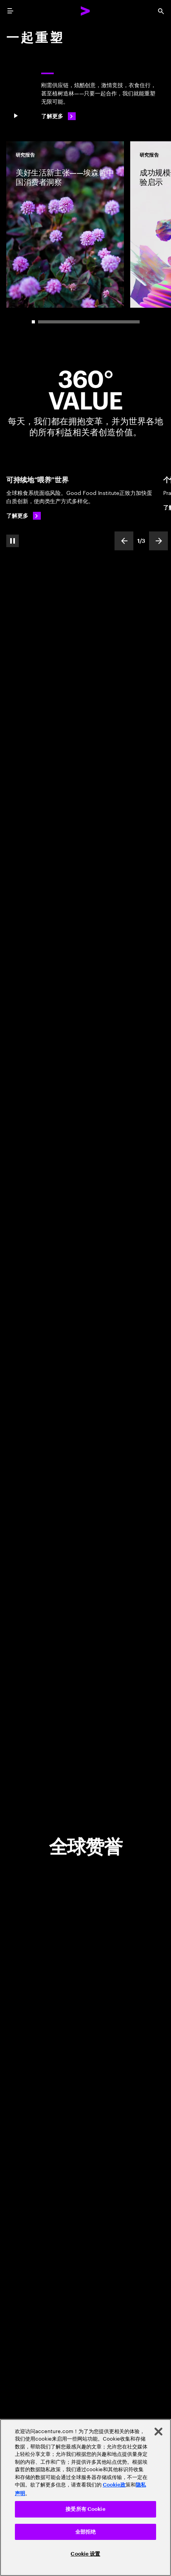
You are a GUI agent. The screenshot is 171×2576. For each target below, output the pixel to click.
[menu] (10, 11)
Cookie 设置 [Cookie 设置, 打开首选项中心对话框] (85, 2553)
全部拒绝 (85, 2531)
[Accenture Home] (85, 11)
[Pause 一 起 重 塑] (15, 116)
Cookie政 (114, 2484)
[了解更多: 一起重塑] (58, 116)
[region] (85, 2497)
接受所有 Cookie (85, 2509)
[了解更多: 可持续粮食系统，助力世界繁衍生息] (23, 515)
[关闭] (158, 2431)
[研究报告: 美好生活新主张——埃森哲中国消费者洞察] (65, 224)
